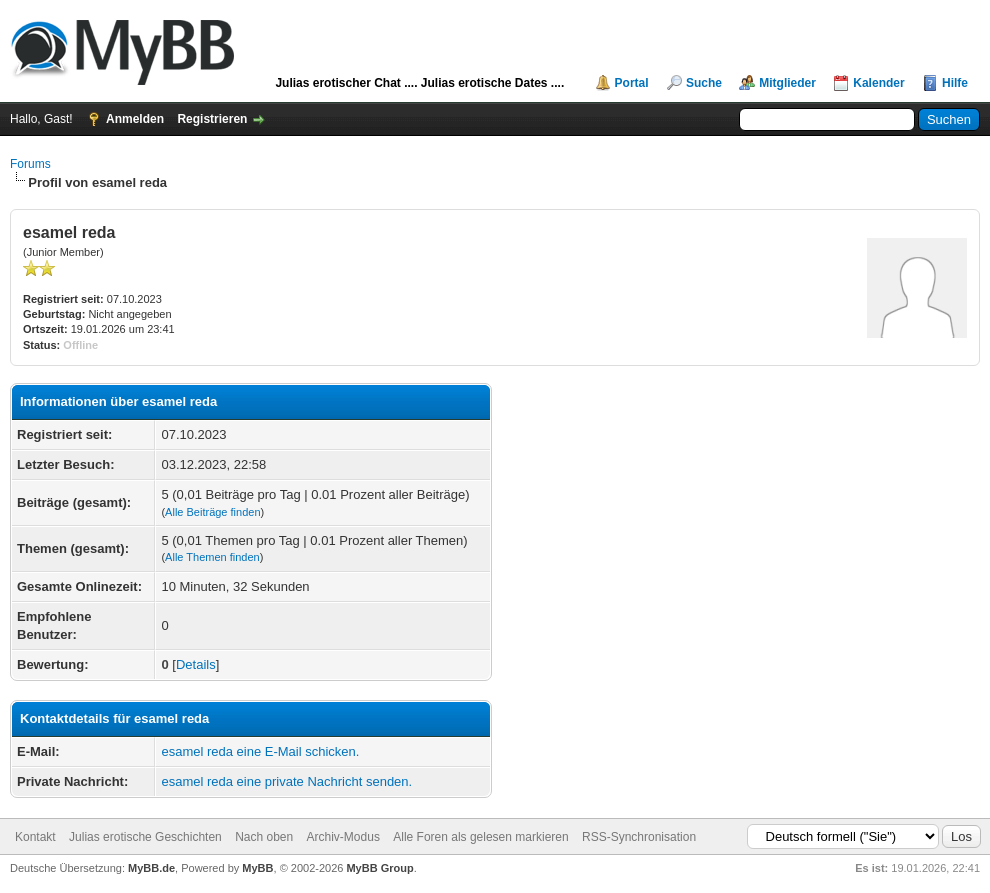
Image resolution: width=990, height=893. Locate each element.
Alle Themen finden (212, 557)
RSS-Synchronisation (639, 837)
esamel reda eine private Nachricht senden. (286, 781)
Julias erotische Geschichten (145, 837)
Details (196, 664)
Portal (632, 83)
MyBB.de (151, 868)
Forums (30, 164)
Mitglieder (787, 83)
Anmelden (135, 119)
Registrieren (212, 119)
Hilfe (955, 83)
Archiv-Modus (343, 837)
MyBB (257, 868)
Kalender (878, 83)
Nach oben (264, 837)
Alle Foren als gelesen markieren (480, 837)
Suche (704, 83)
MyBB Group (379, 868)
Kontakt (35, 837)
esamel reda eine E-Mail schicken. (260, 751)
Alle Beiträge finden (212, 512)
